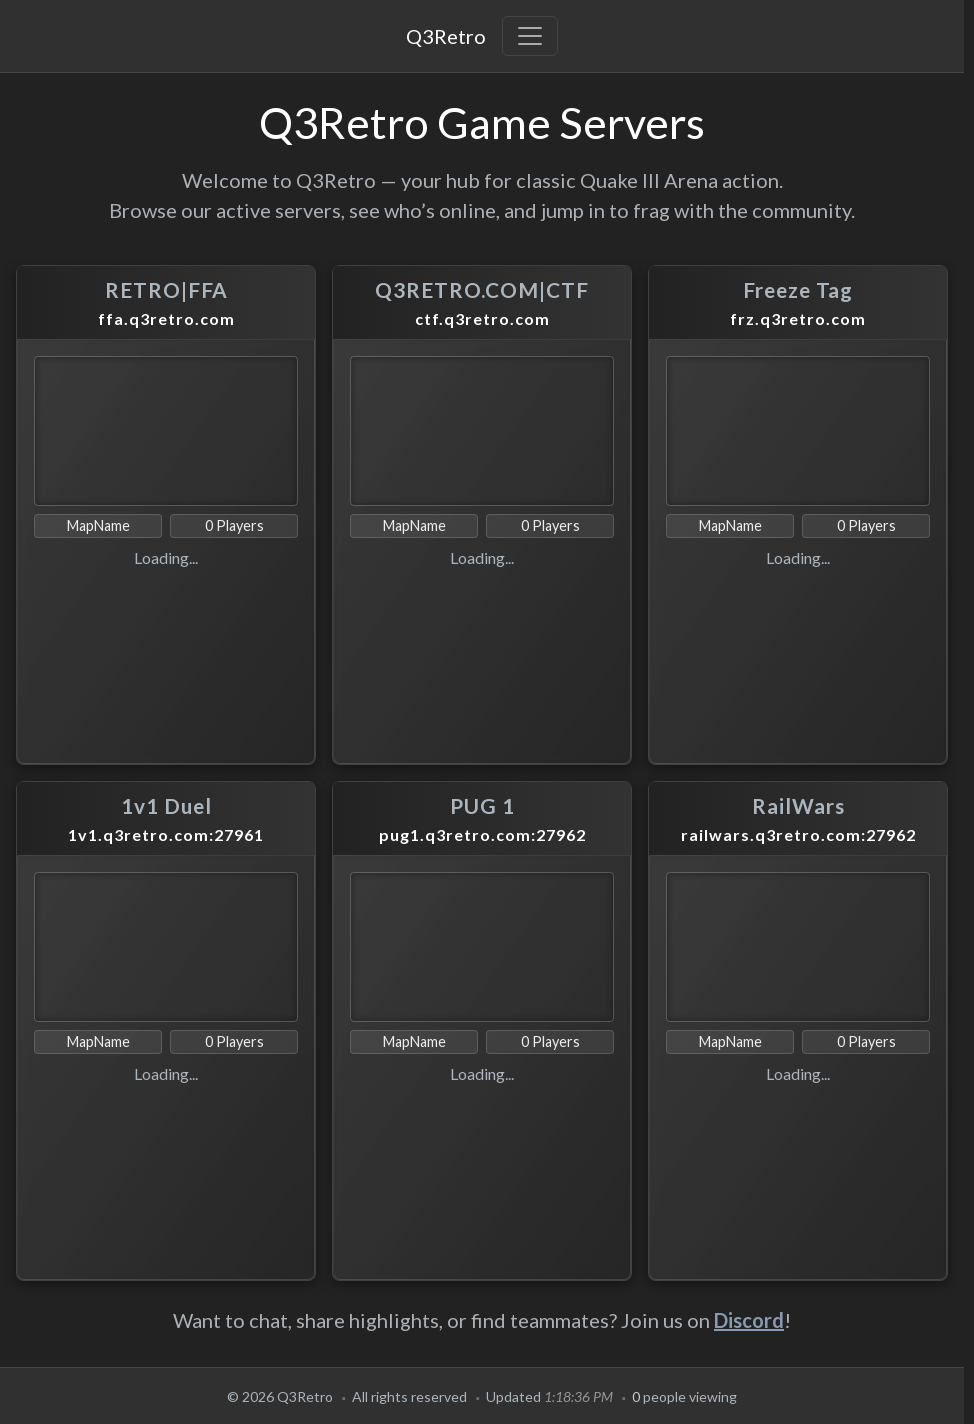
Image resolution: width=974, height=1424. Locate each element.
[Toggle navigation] (530, 36)
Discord (749, 1320)
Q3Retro (446, 36)
